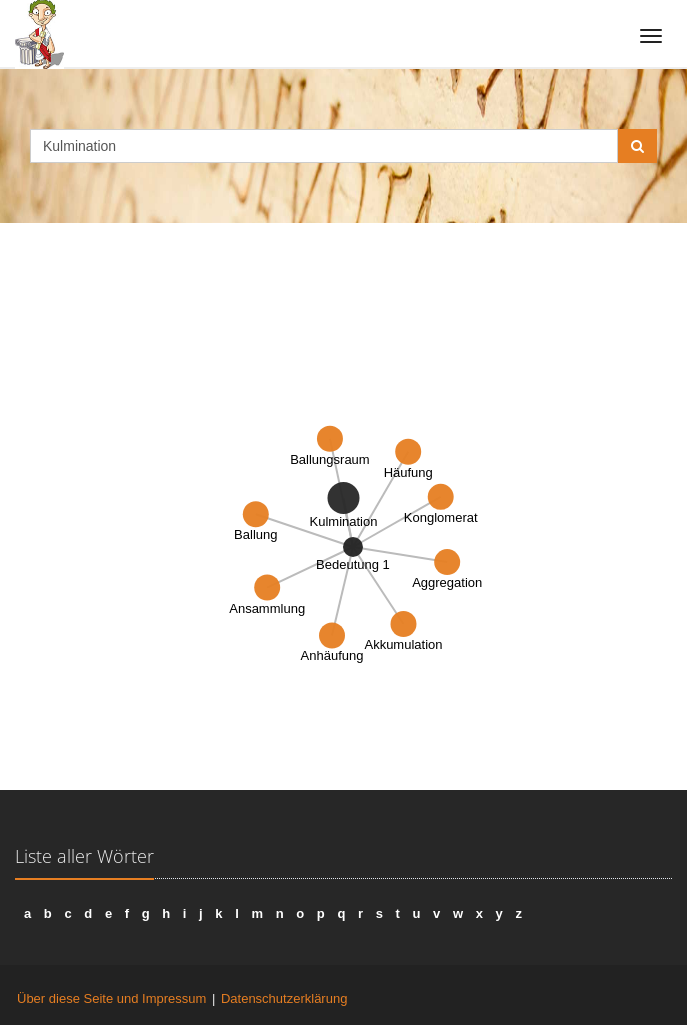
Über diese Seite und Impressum (111, 998)
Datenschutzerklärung (284, 998)
